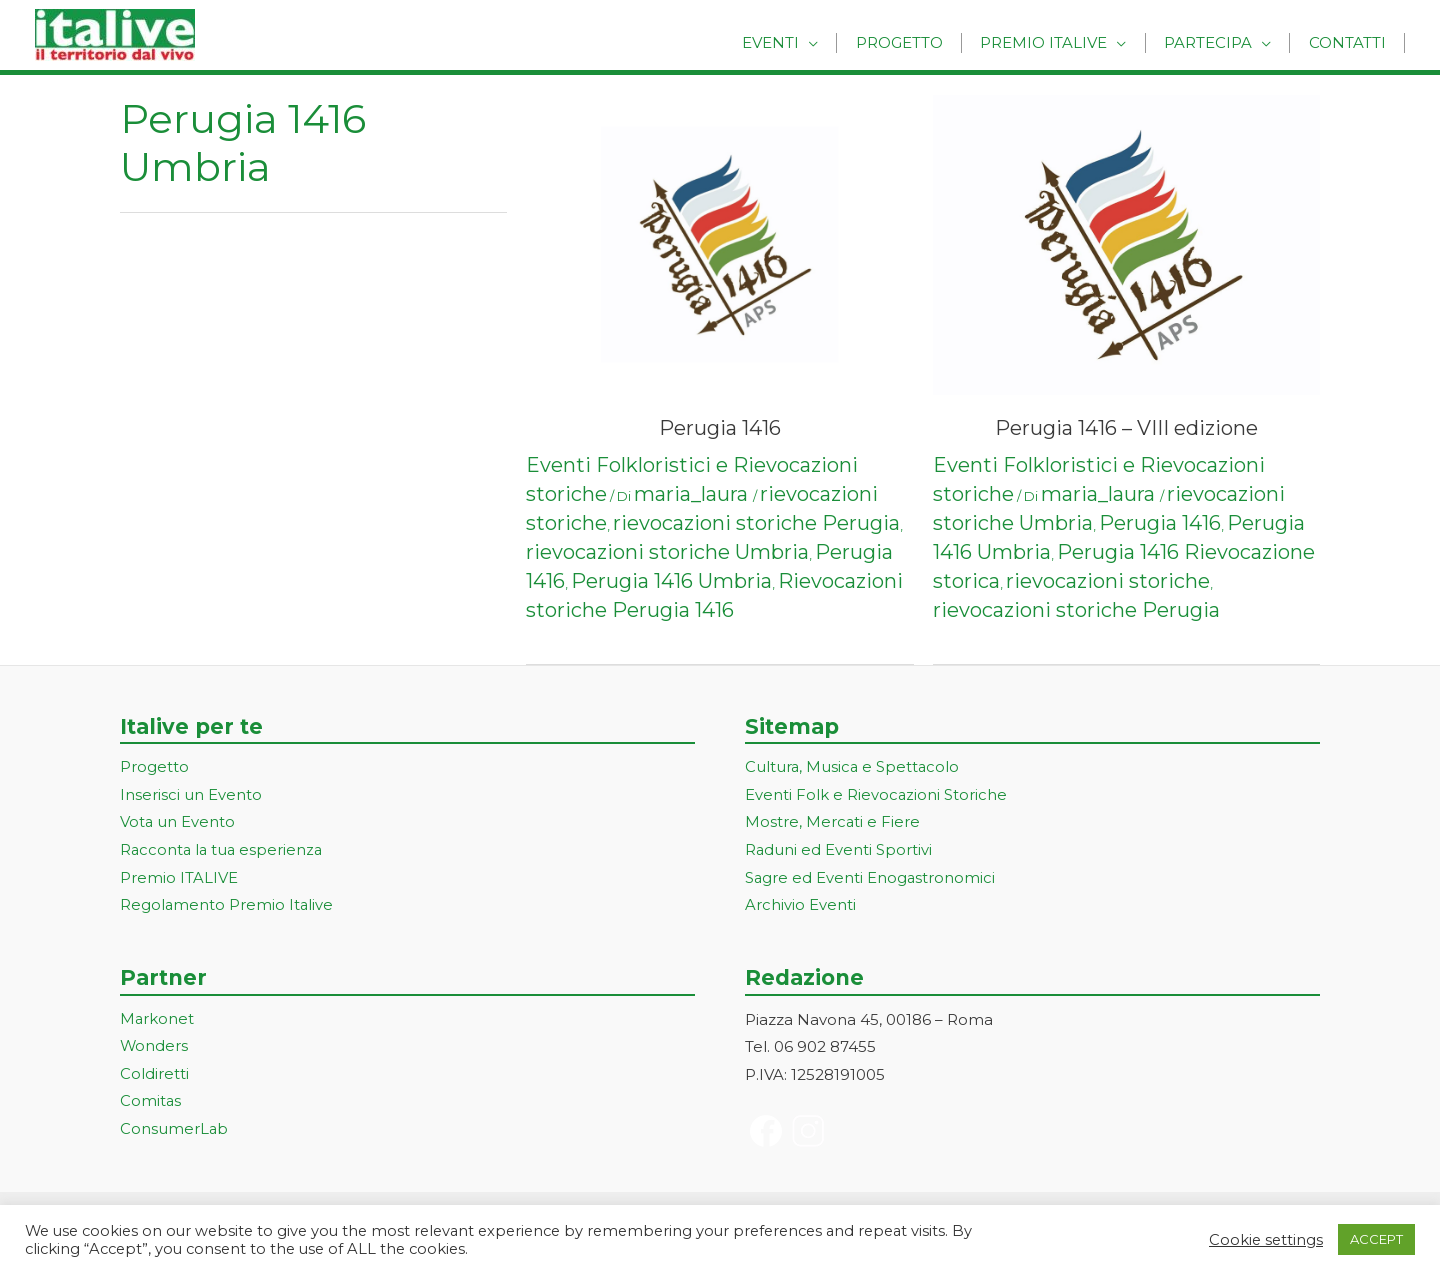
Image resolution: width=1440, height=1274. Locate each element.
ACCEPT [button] (1376, 1239)
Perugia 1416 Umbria (671, 581)
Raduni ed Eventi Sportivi (839, 851)
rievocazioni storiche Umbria (667, 552)
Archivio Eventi (800, 906)
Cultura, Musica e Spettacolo (853, 767)
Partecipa (1218, 42)
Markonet (157, 1020)
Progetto (922, 42)
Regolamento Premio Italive (227, 906)
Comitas (151, 1103)
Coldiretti (154, 1075)
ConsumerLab (174, 1131)
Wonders (154, 1048)
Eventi (800, 42)
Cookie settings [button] (1266, 1240)
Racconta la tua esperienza (223, 851)
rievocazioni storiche (1108, 581)
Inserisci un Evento (191, 795)
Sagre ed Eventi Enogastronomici (871, 879)
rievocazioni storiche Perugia (756, 523)
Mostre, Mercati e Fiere (833, 823)
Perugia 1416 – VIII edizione (1126, 428)
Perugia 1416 (720, 428)
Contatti (1350, 42)
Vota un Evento (178, 823)
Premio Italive (1060, 42)
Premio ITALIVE (179, 879)
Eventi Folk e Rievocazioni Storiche (876, 795)
